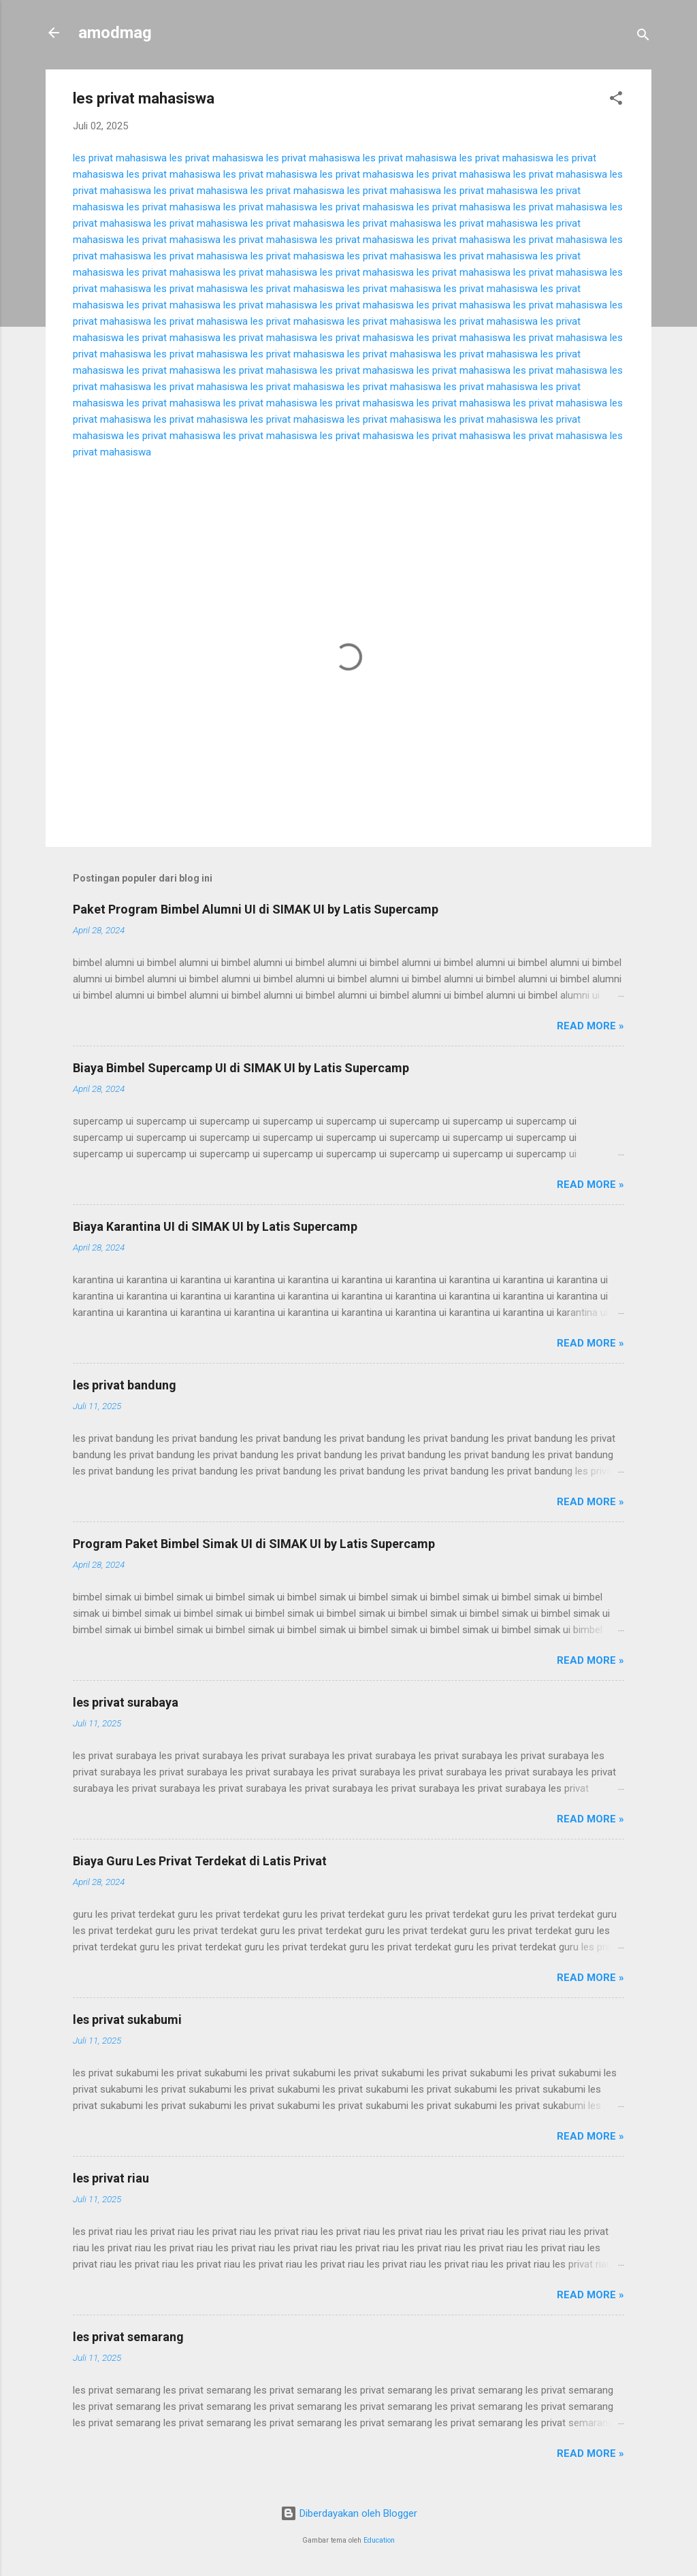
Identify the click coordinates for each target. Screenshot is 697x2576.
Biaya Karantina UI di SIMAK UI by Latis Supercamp (215, 1226)
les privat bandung (124, 1385)
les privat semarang (128, 2337)
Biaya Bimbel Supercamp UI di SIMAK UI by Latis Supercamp (241, 1068)
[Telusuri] (643, 37)
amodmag (115, 32)
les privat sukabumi (127, 2019)
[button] (616, 100)
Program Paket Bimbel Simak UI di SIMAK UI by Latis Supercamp (254, 1543)
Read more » (590, 1026)
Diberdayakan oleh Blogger (348, 2513)
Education (379, 2540)
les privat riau (111, 2178)
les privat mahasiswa (120, 158)
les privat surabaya (125, 1702)
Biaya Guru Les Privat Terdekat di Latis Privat (200, 1861)
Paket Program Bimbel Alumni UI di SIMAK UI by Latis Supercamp (255, 909)
